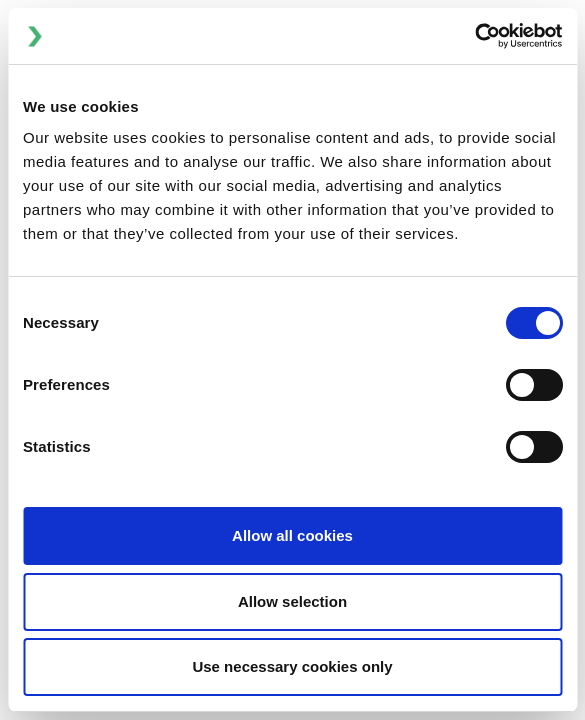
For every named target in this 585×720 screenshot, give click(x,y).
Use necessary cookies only (292, 666)
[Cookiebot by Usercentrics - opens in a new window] (474, 36)
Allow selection (292, 601)
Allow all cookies (292, 535)
